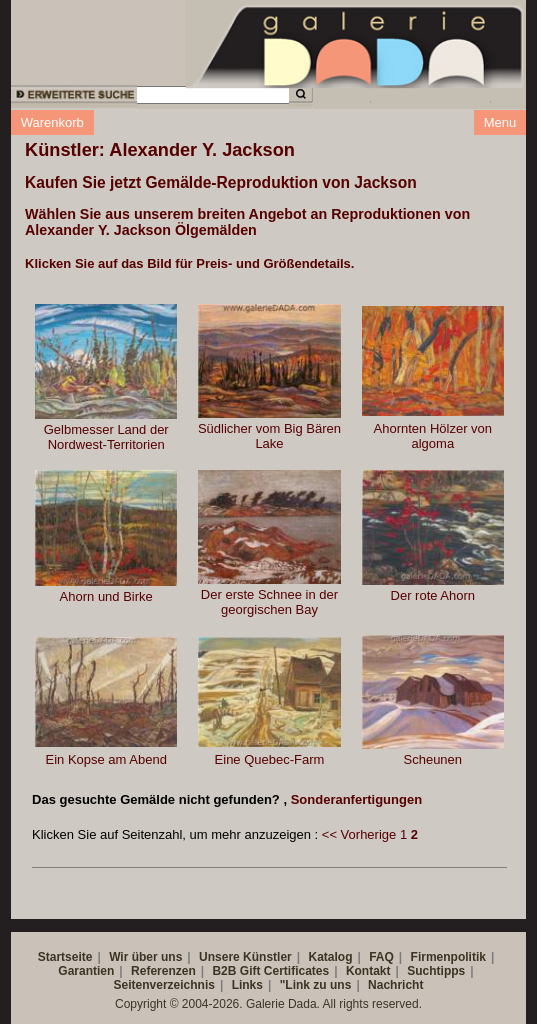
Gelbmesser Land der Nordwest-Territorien (106, 437)
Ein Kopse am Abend (105, 759)
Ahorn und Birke (106, 596)
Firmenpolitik (448, 957)
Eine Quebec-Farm (270, 759)
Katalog (330, 957)
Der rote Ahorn (433, 595)
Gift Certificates (284, 971)
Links (247, 985)
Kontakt (368, 971)
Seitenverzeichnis (164, 985)
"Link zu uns (316, 985)
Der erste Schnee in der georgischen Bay (269, 602)
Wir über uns (145, 957)
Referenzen (163, 971)
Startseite (65, 957)
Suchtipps (436, 971)
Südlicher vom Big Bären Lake (269, 436)
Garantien (86, 971)
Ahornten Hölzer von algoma (433, 436)
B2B (224, 971)
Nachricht (395, 985)
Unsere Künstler (245, 957)
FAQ (381, 957)
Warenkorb (52, 122)
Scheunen (433, 759)
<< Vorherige (359, 834)
